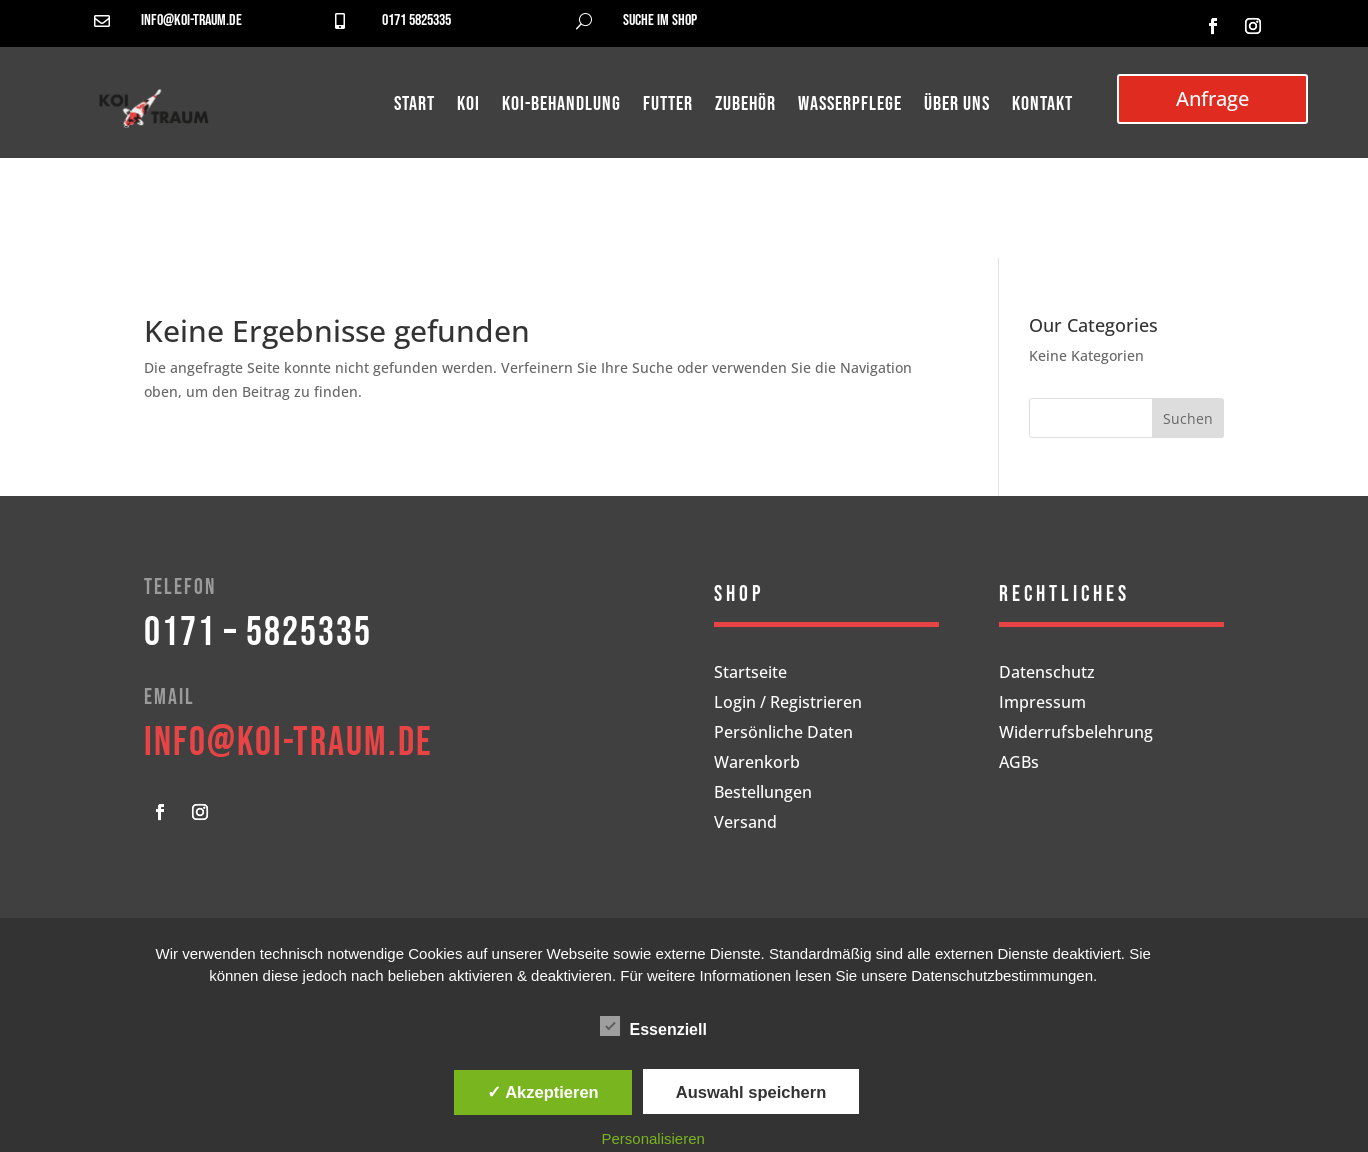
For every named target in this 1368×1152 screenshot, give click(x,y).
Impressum (1042, 704)
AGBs (1019, 764)
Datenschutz (1047, 674)
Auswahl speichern (751, 1092)
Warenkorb (757, 764)
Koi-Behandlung (561, 106)
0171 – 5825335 (258, 633)
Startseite (750, 674)
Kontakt (1042, 106)
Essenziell (653, 1027)
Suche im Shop (660, 20)
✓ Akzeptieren (543, 1092)
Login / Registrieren (788, 704)
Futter (668, 106)
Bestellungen (763, 794)
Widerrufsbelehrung (1076, 734)
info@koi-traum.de (191, 20)
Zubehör (745, 106)
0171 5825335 (416, 20)
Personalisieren (653, 1138)
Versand (745, 824)
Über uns (957, 106)
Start (414, 106)
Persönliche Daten (783, 734)
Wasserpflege (850, 106)
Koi (468, 106)
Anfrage (1212, 98)
